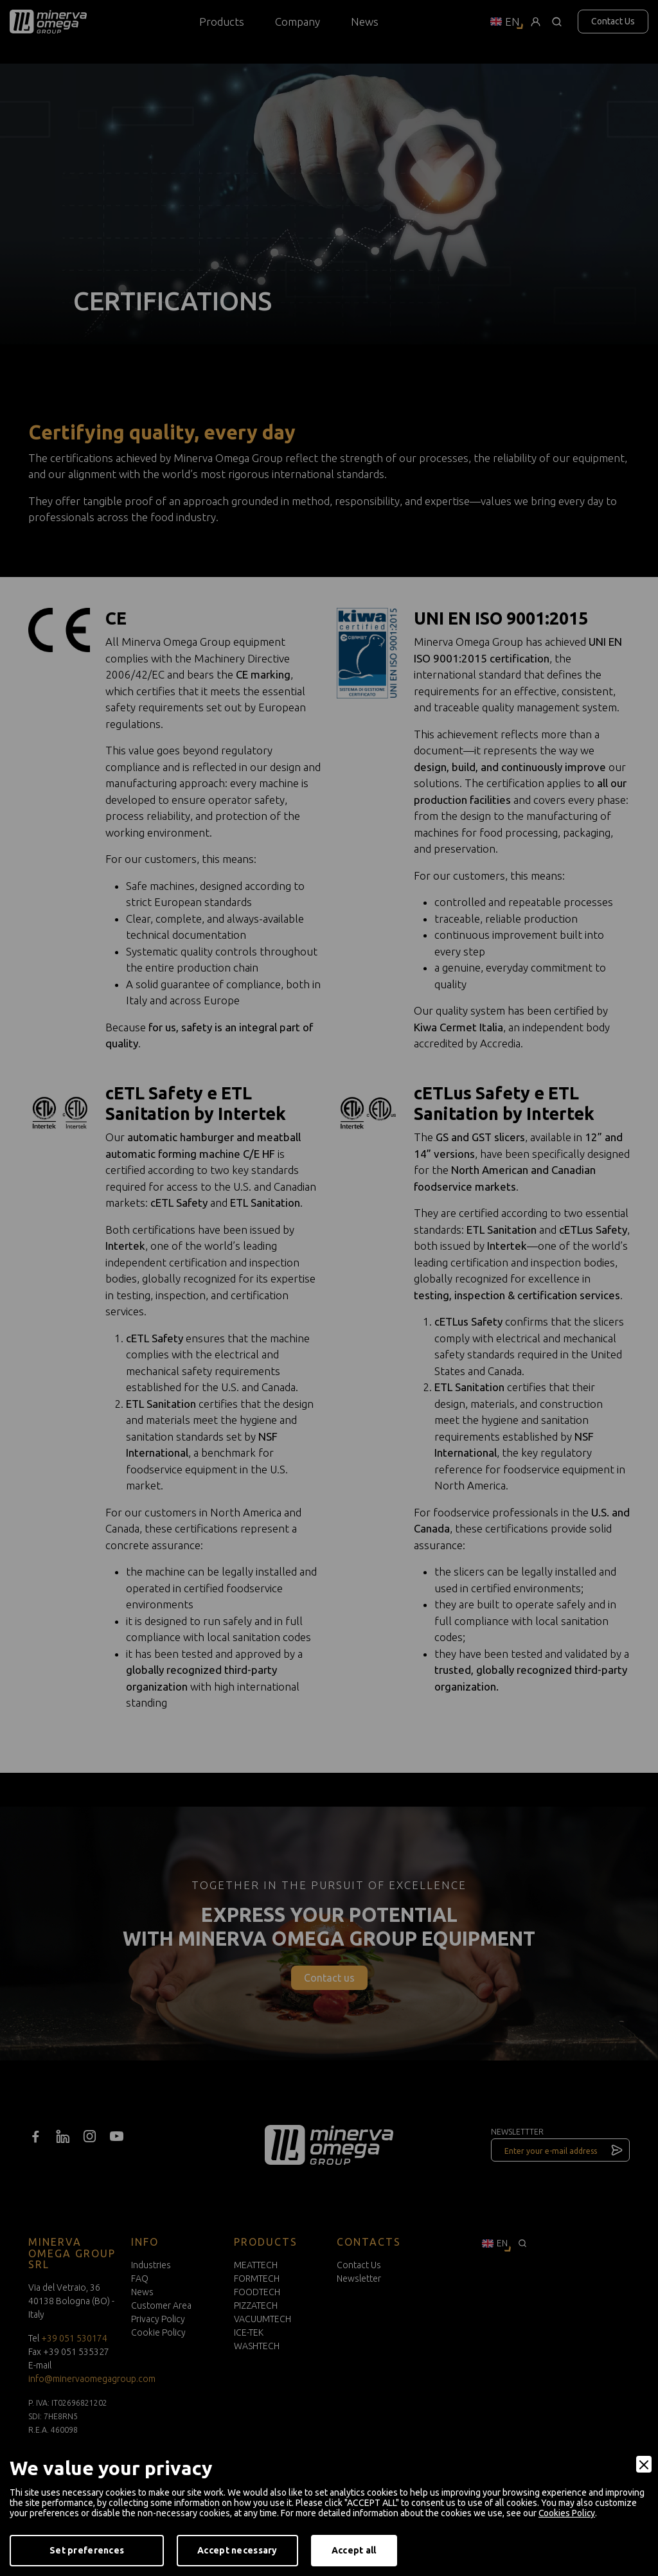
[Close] (644, 2464)
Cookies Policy (567, 2513)
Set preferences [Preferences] (86, 2550)
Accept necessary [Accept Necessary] (237, 2550)
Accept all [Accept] (354, 2550)
